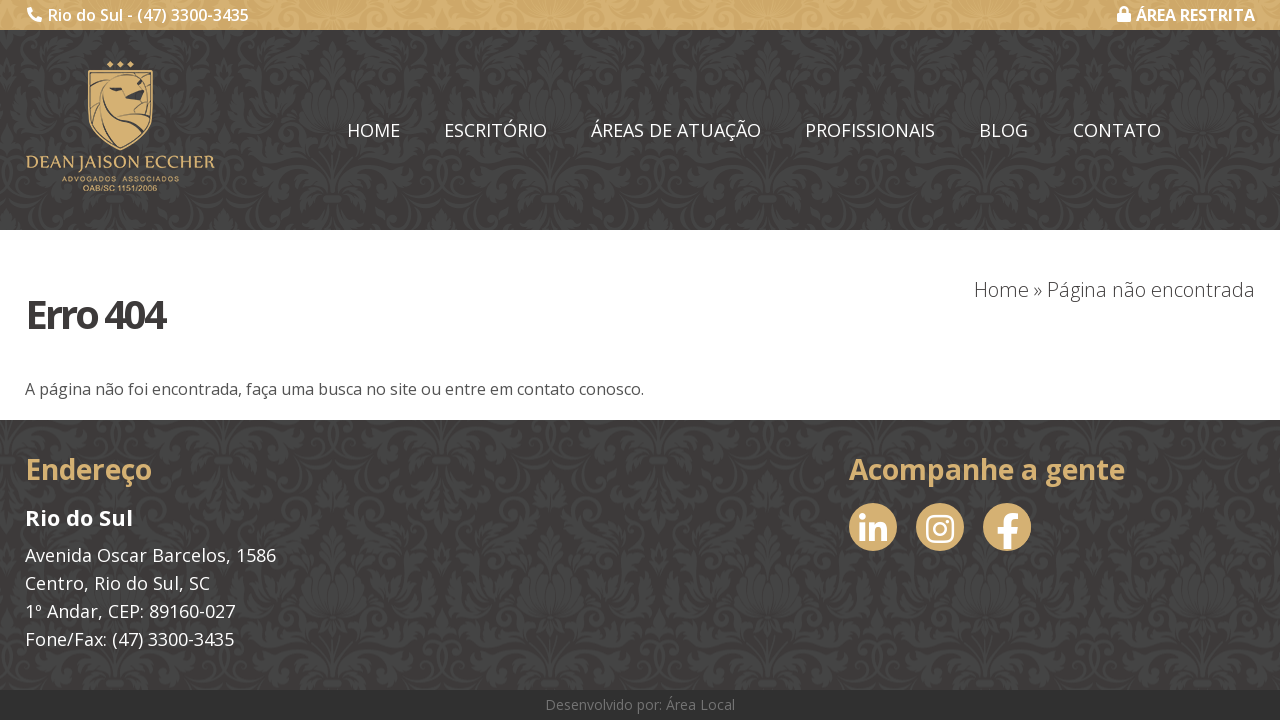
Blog (1003, 130)
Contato (1117, 130)
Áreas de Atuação (676, 130)
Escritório (495, 130)
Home (373, 130)
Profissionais (870, 130)
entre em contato (510, 389)
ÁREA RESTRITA (1186, 15)
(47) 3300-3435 (193, 15)
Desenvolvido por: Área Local (640, 704)
